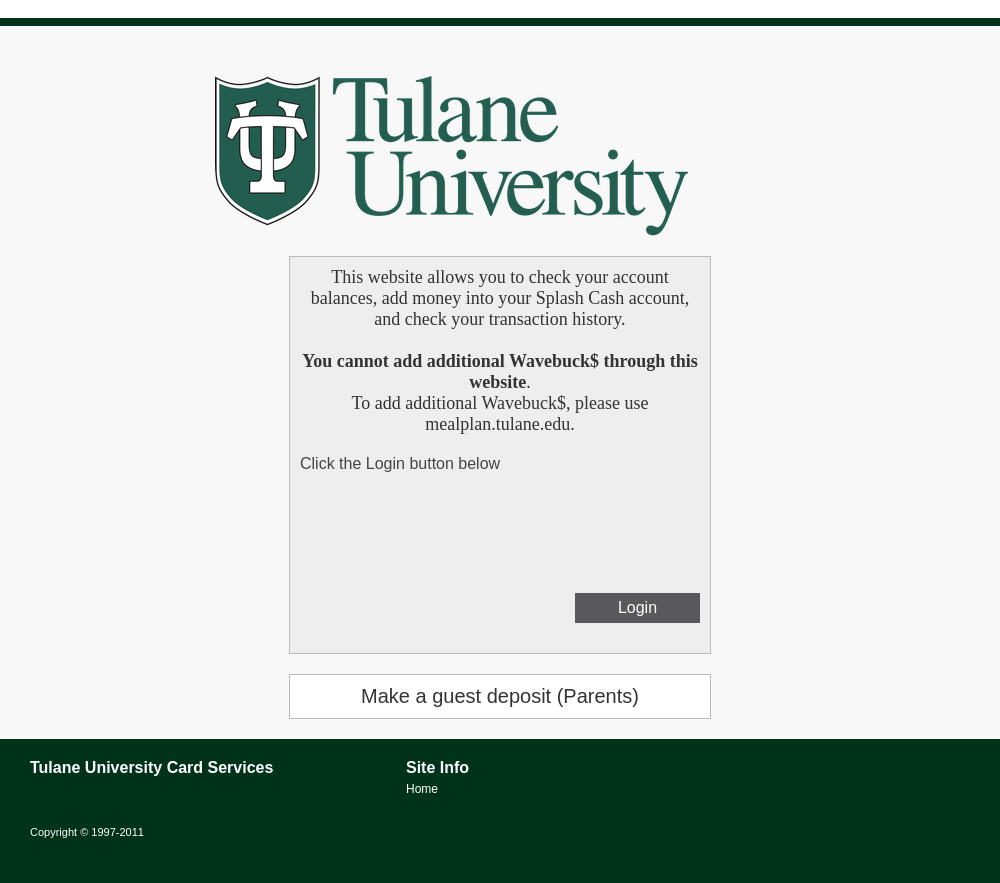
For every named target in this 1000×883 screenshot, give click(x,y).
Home (422, 789)
